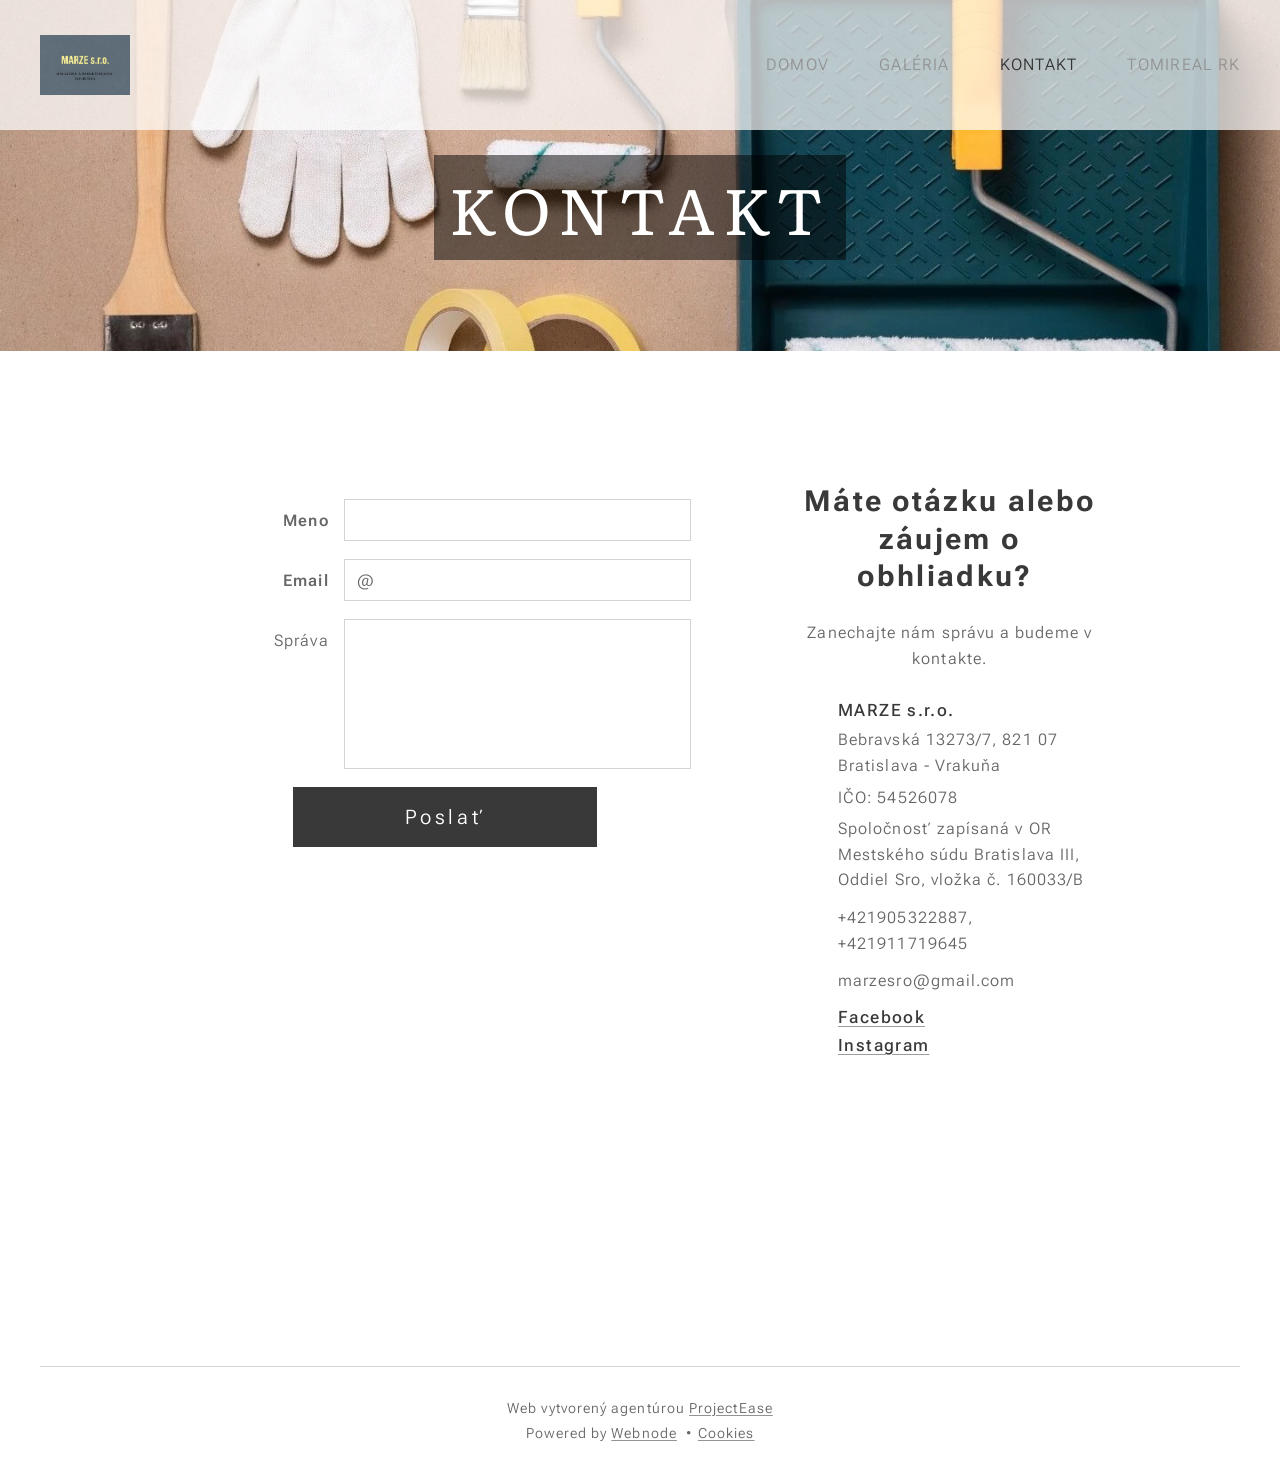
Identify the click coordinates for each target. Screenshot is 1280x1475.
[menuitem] (805, 65)
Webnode (644, 1433)
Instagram (883, 1045)
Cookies (726, 1433)
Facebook (881, 1016)
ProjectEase (731, 1408)
